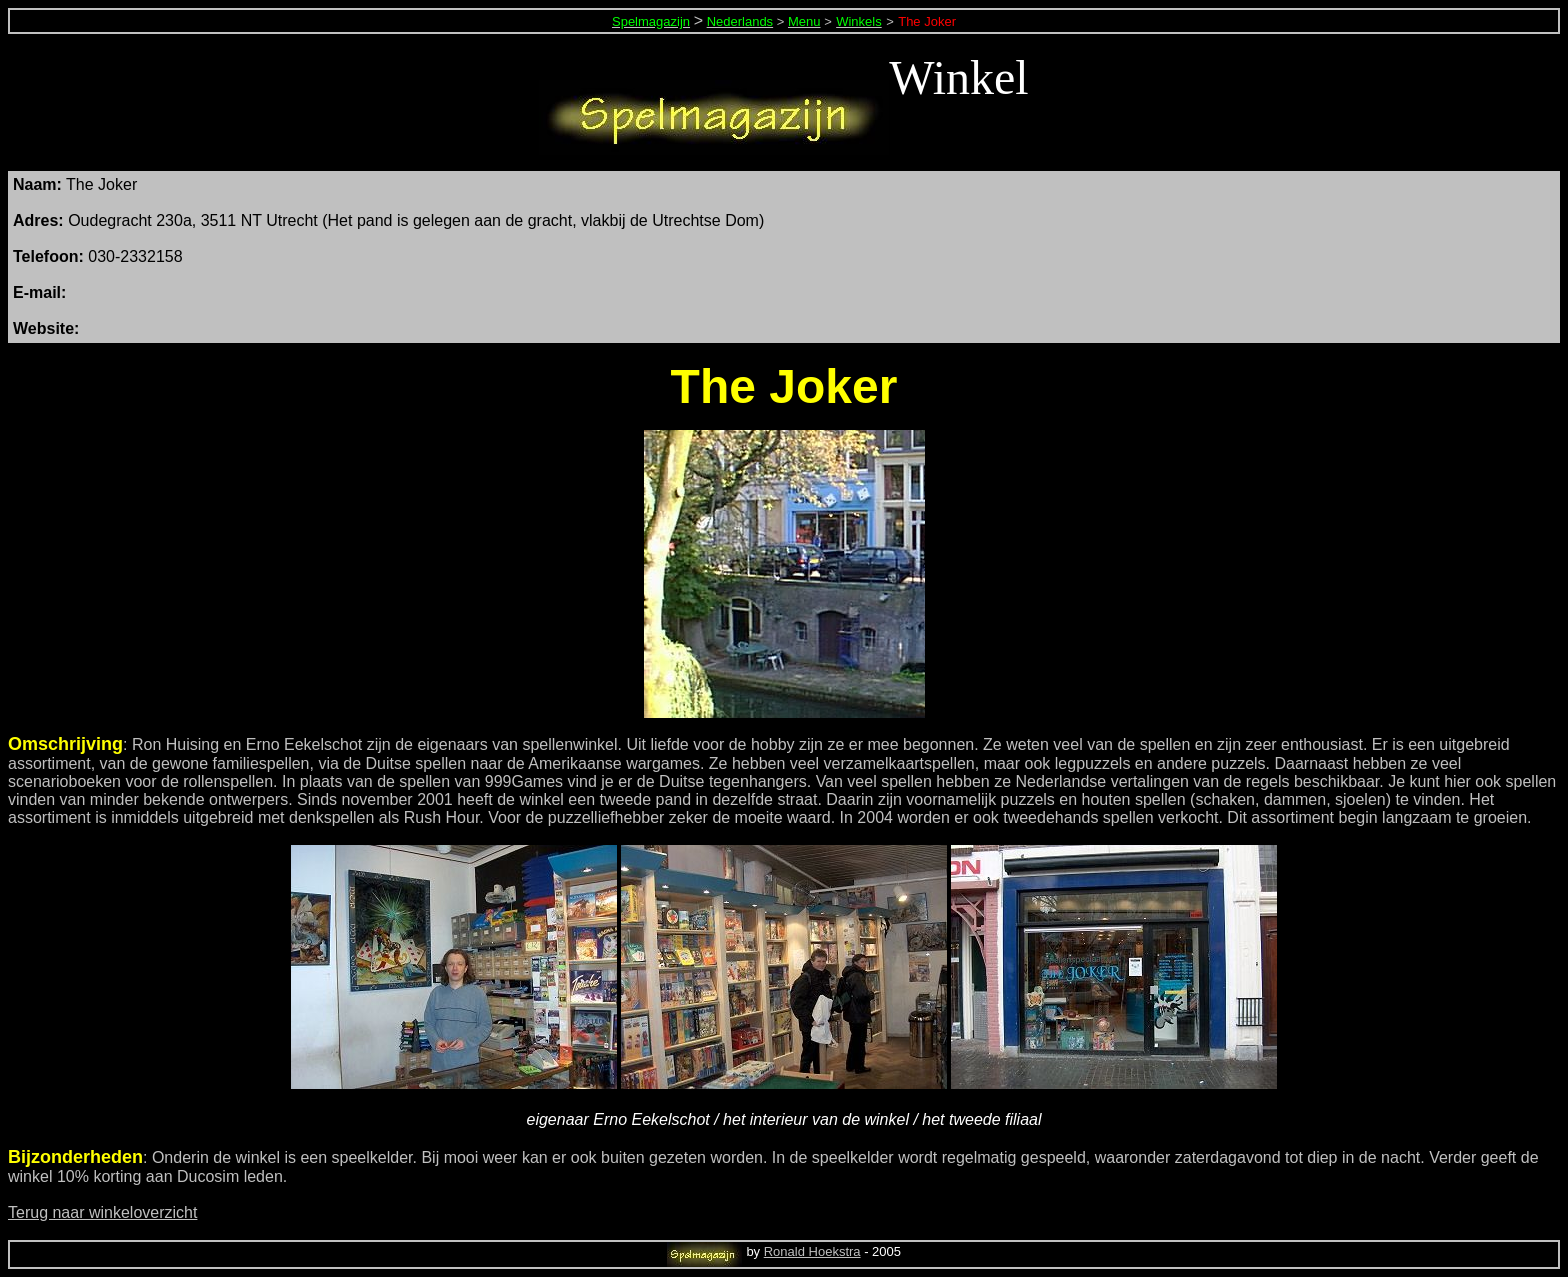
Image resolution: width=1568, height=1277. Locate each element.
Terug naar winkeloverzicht (102, 1212)
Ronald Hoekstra (812, 1251)
